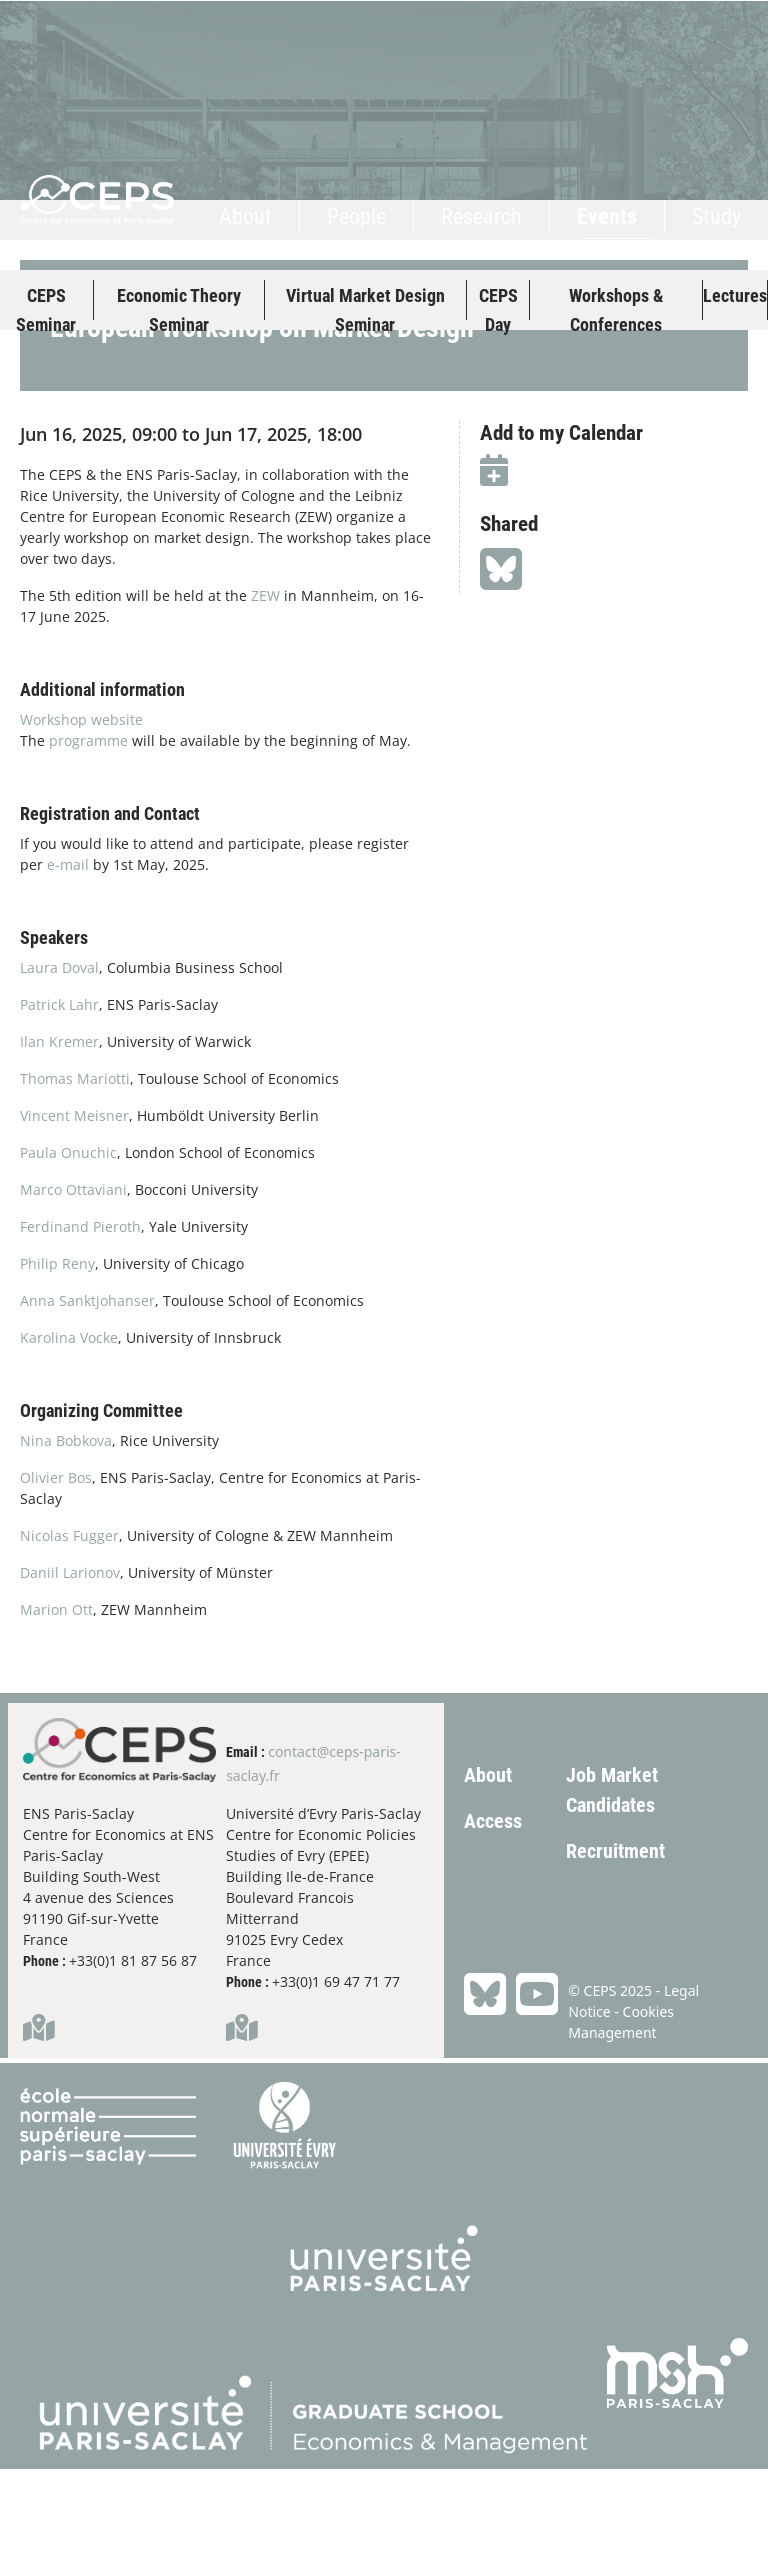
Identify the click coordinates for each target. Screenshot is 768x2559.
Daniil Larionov (70, 1662)
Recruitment (615, 1941)
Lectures (735, 295)
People (356, 216)
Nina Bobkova (66, 1530)
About (245, 216)
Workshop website (83, 809)
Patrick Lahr (59, 1094)
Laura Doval (59, 1057)
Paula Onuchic (68, 1242)
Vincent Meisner (74, 1205)
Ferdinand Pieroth (80, 1316)
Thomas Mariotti (75, 1168)
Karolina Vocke (69, 1427)
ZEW (265, 685)
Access (493, 1911)
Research (481, 216)
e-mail (68, 954)
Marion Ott (56, 1699)
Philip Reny (57, 1353)
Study (716, 216)
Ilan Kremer (59, 1131)
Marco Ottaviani (73, 1279)
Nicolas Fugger (69, 1625)
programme (90, 830)
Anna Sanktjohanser (87, 1390)
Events (607, 216)
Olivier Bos (56, 1567)
